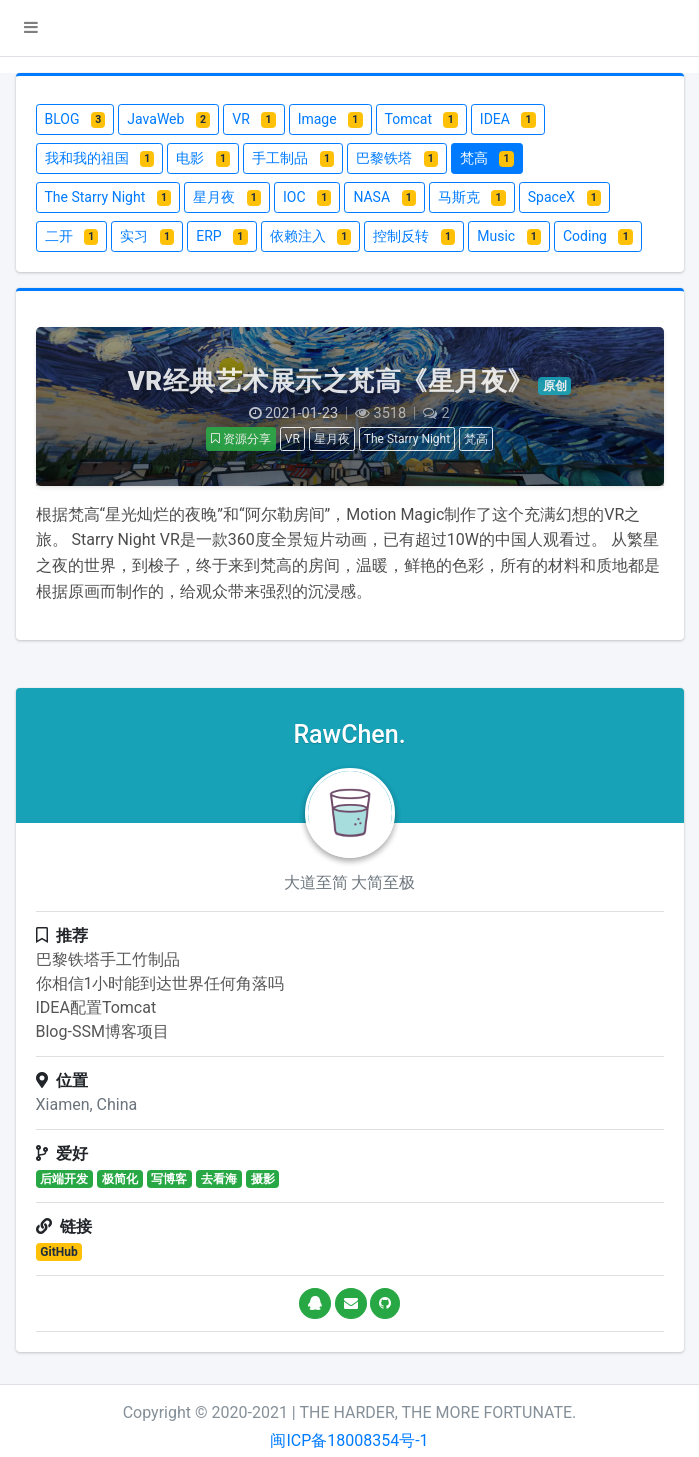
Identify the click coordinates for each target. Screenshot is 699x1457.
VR (292, 439)
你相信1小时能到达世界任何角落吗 (160, 983)
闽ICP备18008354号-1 (349, 1440)
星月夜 (332, 439)
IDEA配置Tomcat (96, 1007)
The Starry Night (407, 439)
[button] (31, 28)
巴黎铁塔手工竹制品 (108, 959)
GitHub (58, 1252)
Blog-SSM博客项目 (102, 1031)
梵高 (476, 439)
